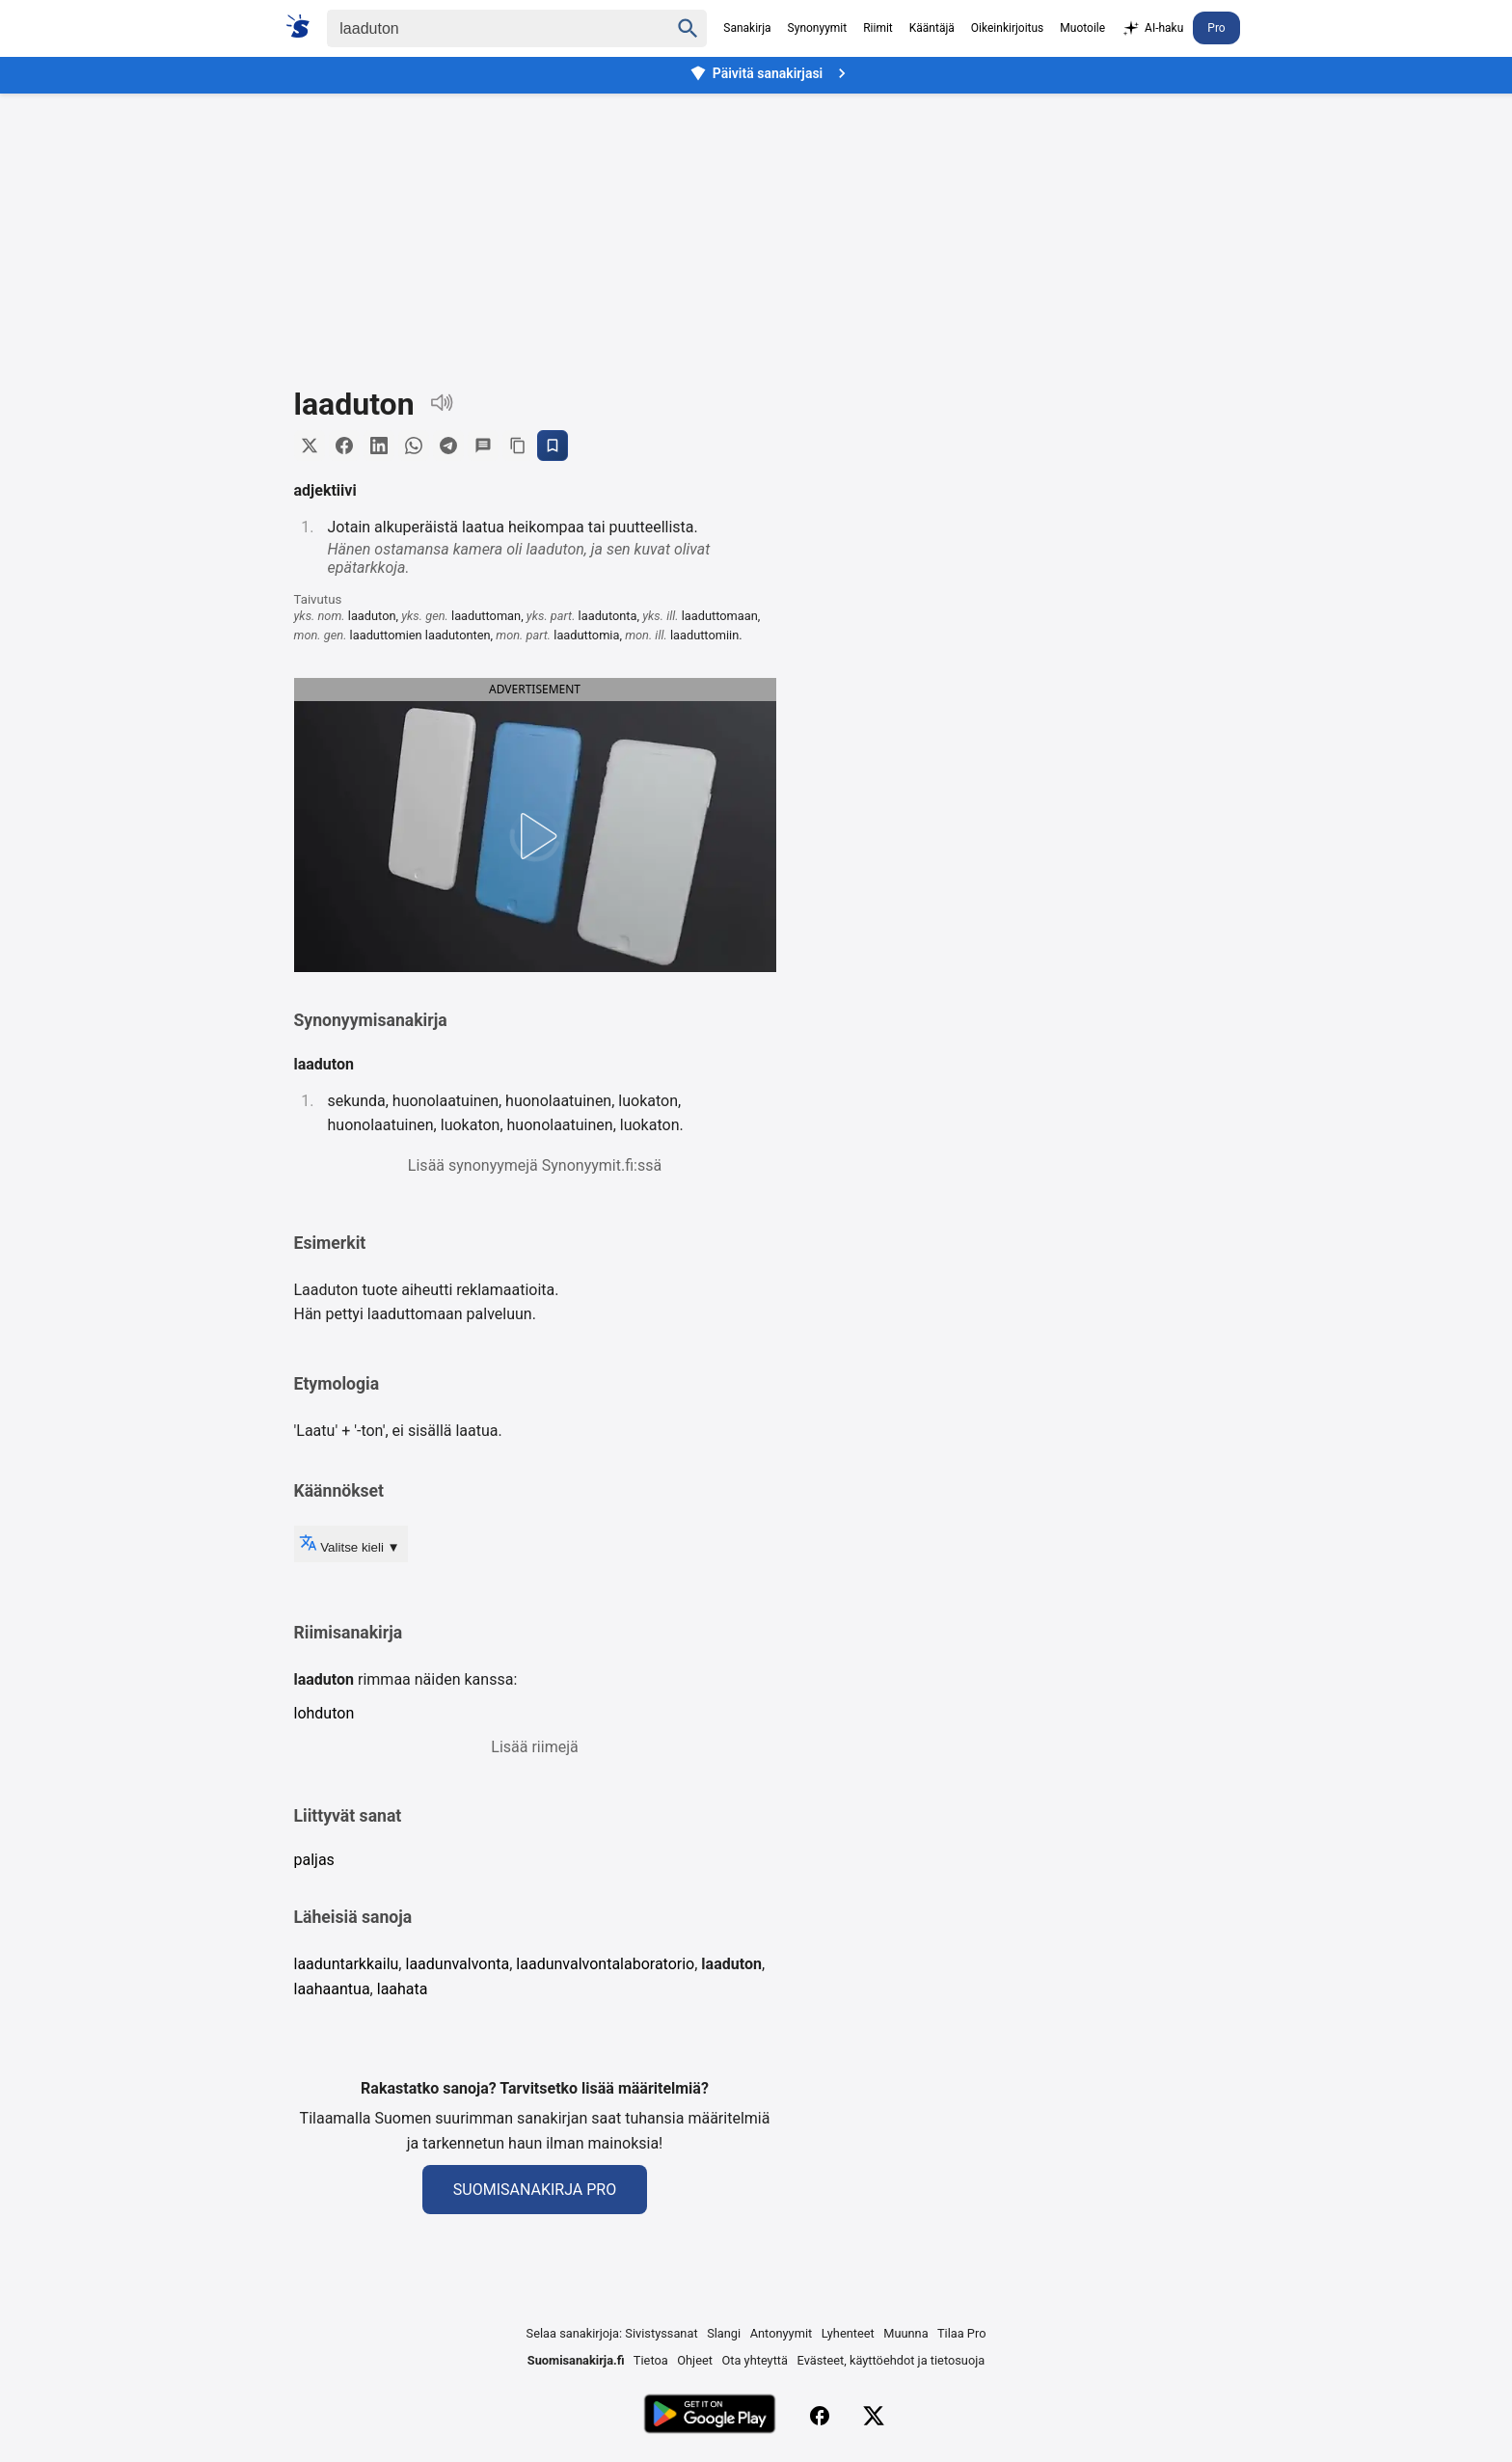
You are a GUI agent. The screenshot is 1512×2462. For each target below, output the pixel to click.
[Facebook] (819, 2415)
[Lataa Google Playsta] (709, 2416)
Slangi (724, 2333)
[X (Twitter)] (873, 2415)
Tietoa (651, 2360)
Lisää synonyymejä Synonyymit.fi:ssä (535, 1165)
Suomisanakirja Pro (534, 2189)
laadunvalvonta (457, 1964)
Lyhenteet (848, 2333)
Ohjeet (695, 2360)
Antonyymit (781, 2333)
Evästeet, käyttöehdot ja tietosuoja (891, 2360)
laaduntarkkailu (346, 1964)
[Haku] (481, 28)
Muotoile (1082, 28)
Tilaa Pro (961, 2333)
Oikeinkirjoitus (1007, 28)
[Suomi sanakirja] (304, 26)
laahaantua (332, 1989)
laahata (402, 1989)
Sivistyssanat (661, 2333)
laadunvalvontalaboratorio (605, 1964)
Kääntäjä (932, 28)
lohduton (324, 1713)
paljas (314, 1860)
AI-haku (1152, 29)
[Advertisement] (756, 226)
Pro (1216, 28)
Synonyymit (818, 28)
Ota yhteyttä (754, 2360)
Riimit (878, 28)
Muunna (905, 2333)
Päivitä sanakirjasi (770, 73)
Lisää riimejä (534, 1747)
